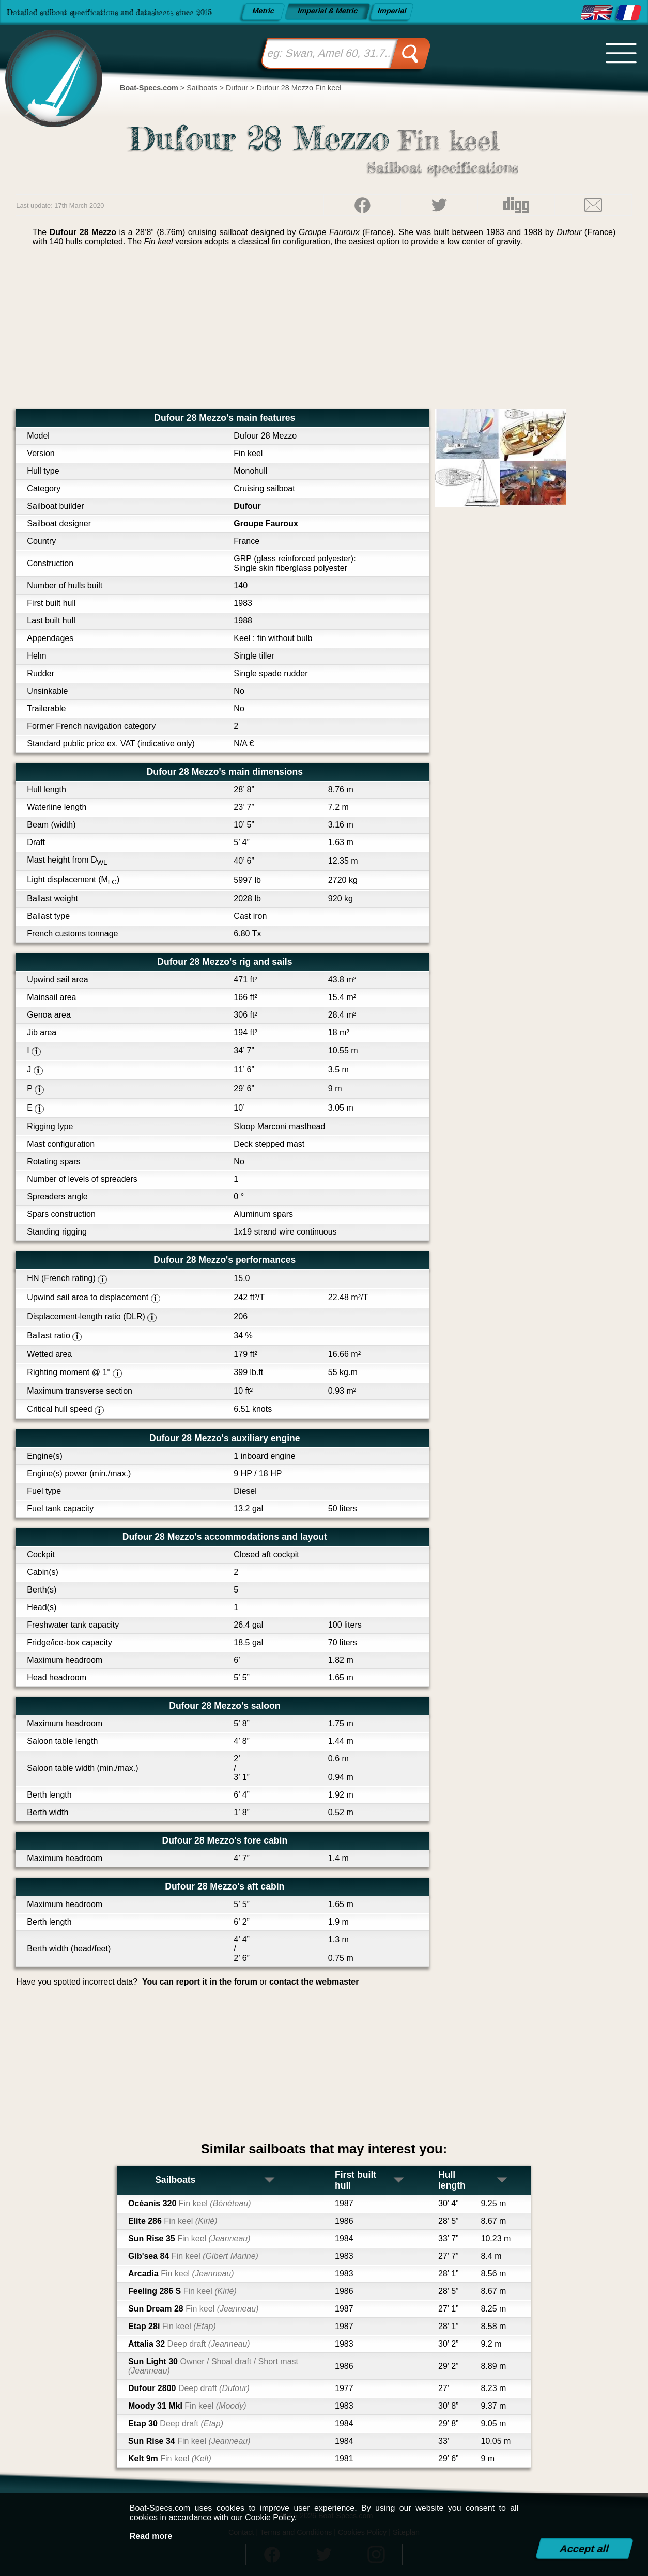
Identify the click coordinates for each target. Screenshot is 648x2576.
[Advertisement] (323, 331)
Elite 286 (173, 2220)
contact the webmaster (314, 1981)
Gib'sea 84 (193, 2256)
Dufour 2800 (189, 2388)
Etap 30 (175, 2423)
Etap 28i (172, 2326)
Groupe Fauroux (266, 523)
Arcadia (181, 2273)
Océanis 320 (189, 2203)
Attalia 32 (189, 2343)
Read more (151, 2536)
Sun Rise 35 (189, 2238)
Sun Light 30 (213, 2366)
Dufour (247, 506)
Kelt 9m (169, 2458)
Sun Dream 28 (193, 2308)
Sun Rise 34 (189, 2441)
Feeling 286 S (182, 2291)
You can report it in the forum (199, 1981)
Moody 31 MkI (187, 2405)
